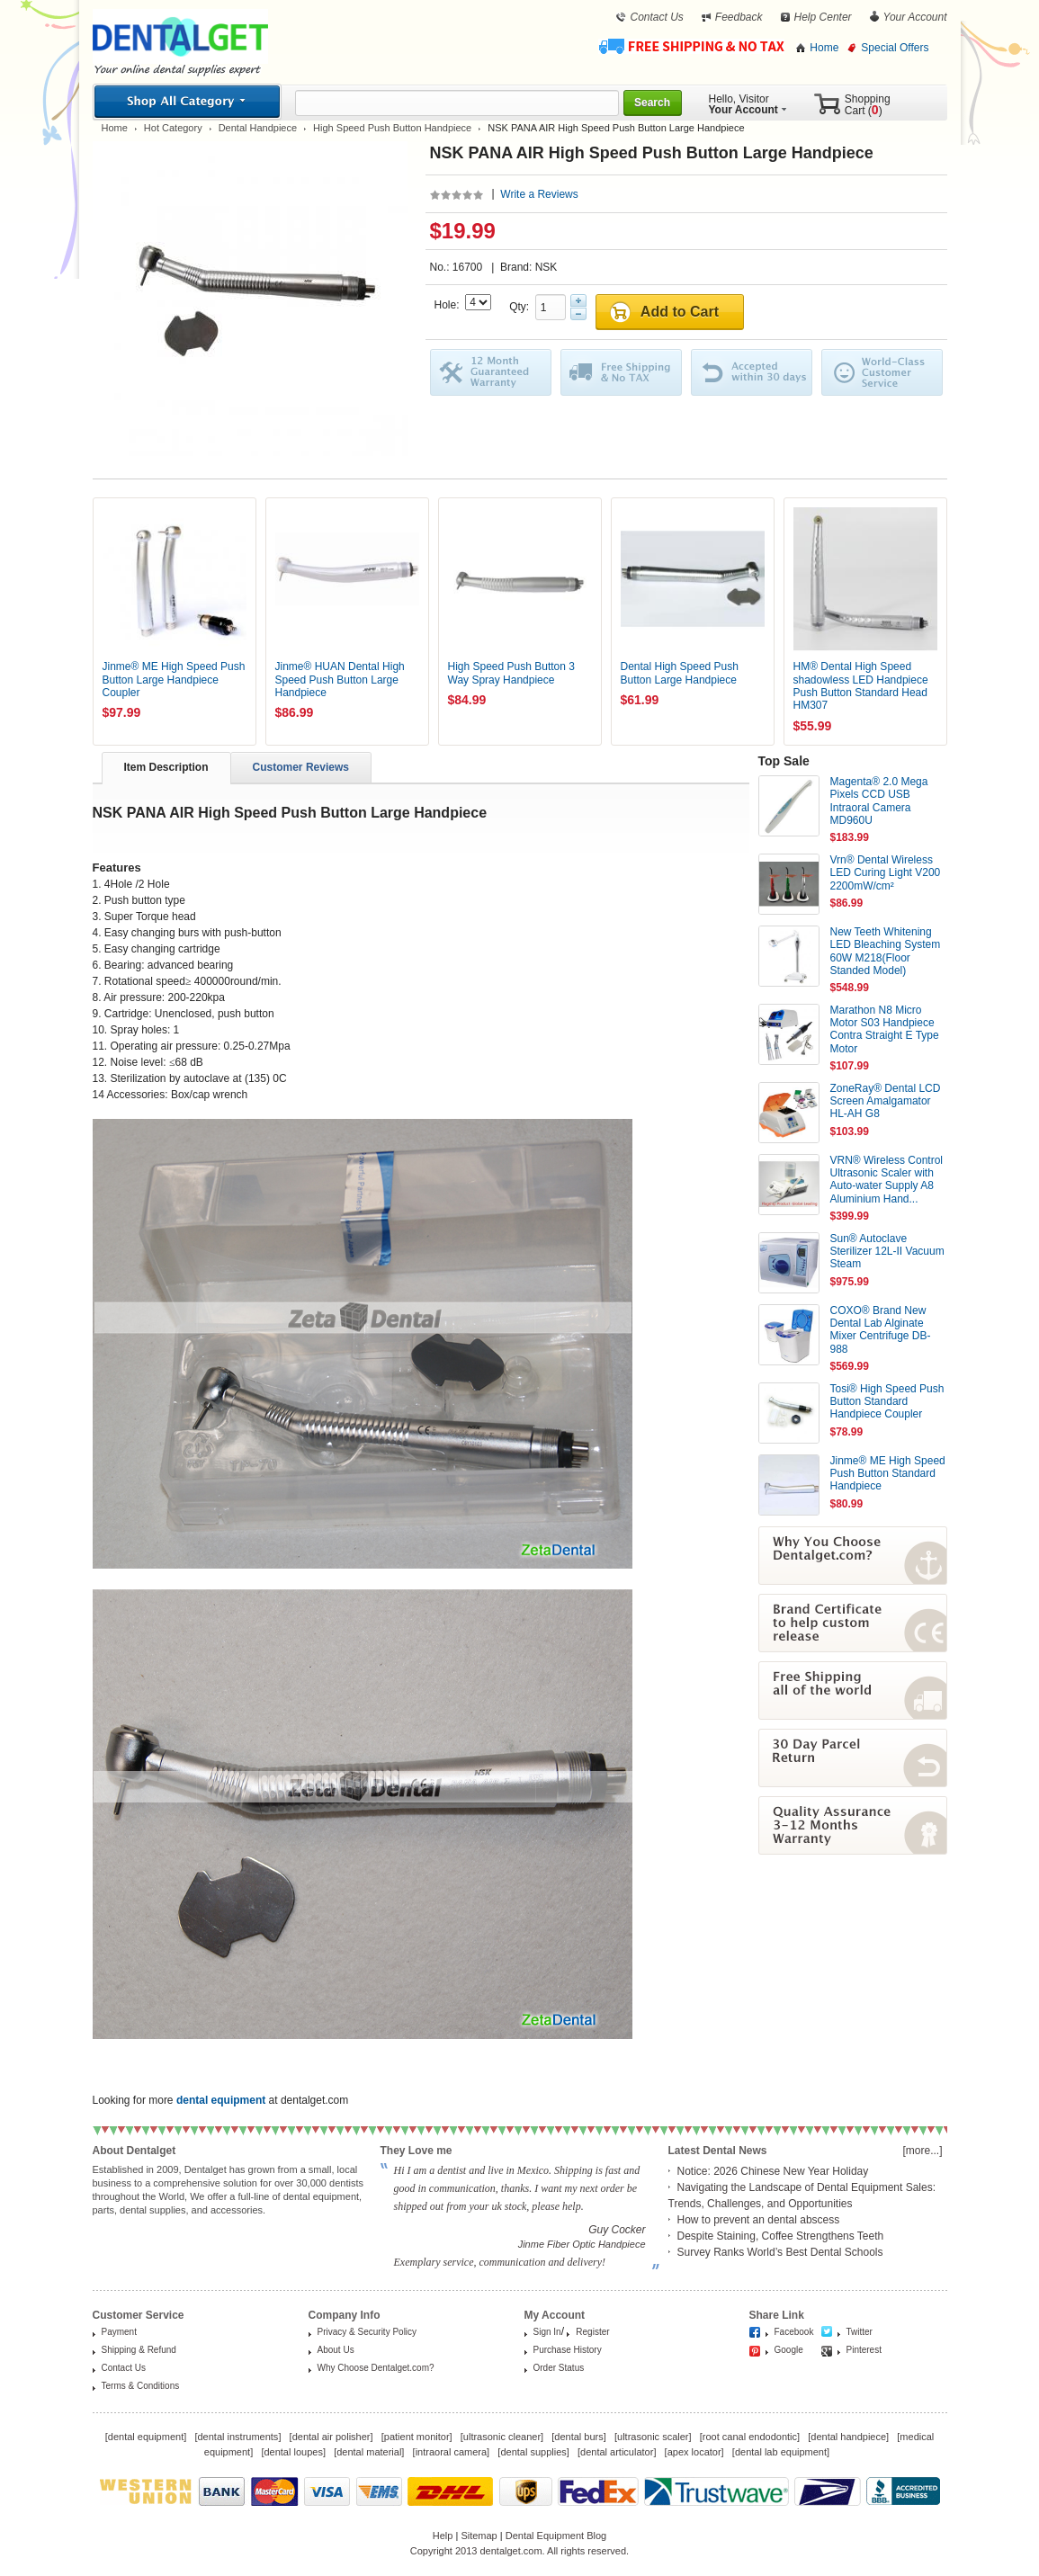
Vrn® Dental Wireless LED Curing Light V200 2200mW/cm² (885, 873)
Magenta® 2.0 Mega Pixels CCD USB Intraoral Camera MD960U (879, 801)
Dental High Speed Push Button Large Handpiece (680, 672)
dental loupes (293, 2451)
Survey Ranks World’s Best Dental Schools (780, 2252)
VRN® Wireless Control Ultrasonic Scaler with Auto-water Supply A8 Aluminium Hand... (887, 1179)
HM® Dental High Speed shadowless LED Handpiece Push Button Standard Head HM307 (860, 685)
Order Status (559, 2368)
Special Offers (894, 47)
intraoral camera (451, 2451)
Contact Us (656, 17)
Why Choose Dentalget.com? (376, 2368)
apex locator (694, 2451)
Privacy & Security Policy (367, 2332)
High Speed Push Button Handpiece (392, 127)
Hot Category (173, 127)
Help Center (823, 17)
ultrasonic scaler (652, 2436)
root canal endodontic (750, 2436)
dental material (368, 2451)
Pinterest (864, 2350)
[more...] (922, 2150)
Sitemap (479, 2535)
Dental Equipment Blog (556, 2535)
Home (824, 47)
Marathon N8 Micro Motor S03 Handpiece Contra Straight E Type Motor (884, 1029)
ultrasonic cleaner (502, 2436)
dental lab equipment (781, 2451)
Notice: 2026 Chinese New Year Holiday (773, 2171)
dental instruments (237, 2436)
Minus (578, 314)
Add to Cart (679, 311)
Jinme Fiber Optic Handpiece (582, 2244)
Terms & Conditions (141, 2386)
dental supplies (533, 2451)
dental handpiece (848, 2436)
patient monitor (417, 2436)
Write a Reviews (539, 194)
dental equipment (146, 2436)
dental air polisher (331, 2436)
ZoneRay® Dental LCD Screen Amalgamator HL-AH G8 (885, 1101)
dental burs (578, 2436)
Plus (578, 300)
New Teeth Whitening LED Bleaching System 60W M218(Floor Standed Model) (885, 951)
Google (789, 2350)
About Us (336, 2350)
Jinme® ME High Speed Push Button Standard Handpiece (887, 1473)
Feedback (739, 17)
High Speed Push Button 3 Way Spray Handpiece (511, 672)
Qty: (522, 306)
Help (443, 2535)
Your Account (915, 17)
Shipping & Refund (139, 2350)
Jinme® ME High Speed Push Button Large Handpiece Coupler (174, 679)
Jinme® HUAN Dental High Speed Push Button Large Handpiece (340, 679)
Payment (119, 2332)
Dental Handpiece (258, 127)
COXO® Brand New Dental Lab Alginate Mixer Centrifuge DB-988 (880, 1329)
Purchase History (567, 2350)
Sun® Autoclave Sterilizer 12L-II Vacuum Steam (887, 1251)
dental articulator (616, 2451)
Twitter (859, 2332)
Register (592, 2332)
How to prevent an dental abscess (758, 2220)
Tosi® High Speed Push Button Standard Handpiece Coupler (887, 1401)
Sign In (547, 2332)
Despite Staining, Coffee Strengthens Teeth (780, 2236)
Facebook (794, 2332)
